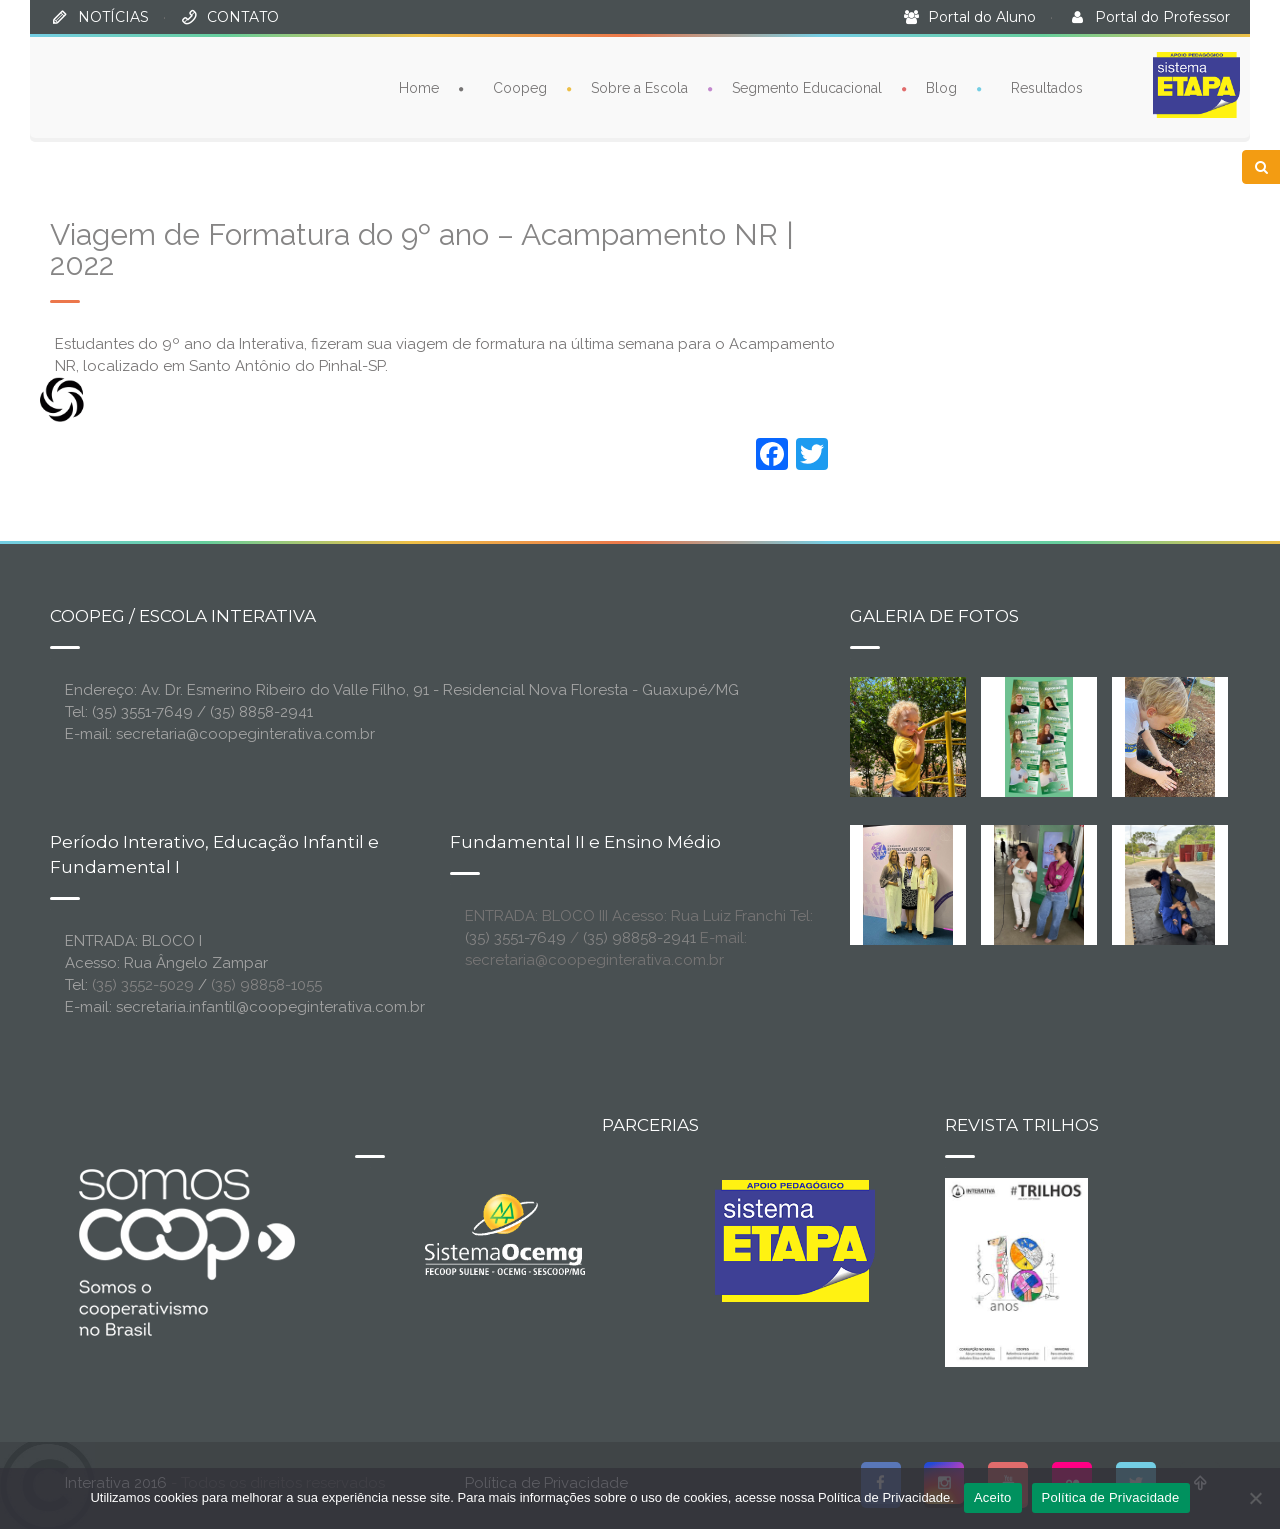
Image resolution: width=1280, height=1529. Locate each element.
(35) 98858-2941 (639, 938)
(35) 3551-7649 (515, 938)
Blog (941, 87)
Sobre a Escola (639, 87)
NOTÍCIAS (113, 17)
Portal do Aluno (982, 17)
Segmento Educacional (807, 87)
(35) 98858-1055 (266, 985)
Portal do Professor (1162, 17)
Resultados (1047, 87)
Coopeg (520, 87)
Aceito (993, 1497)
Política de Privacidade (1111, 1497)
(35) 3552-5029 (143, 985)
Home (419, 87)
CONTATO (243, 17)
